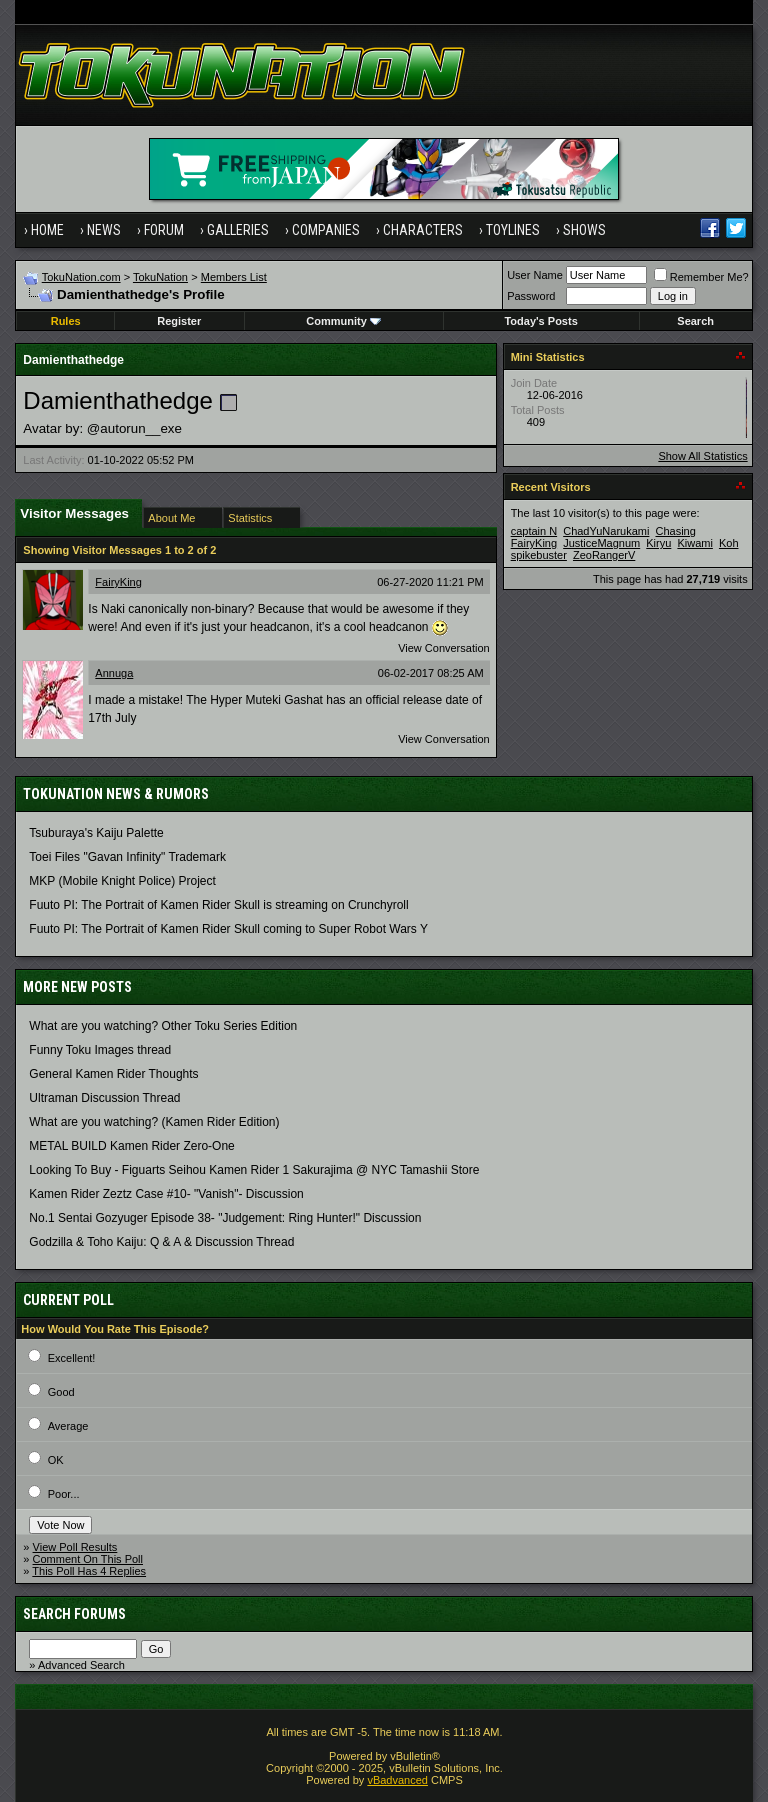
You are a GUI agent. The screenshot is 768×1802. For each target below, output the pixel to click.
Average (68, 1426)
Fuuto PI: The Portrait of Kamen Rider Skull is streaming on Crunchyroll (218, 905)
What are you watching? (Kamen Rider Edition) (154, 1122)
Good (61, 1392)
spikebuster (539, 555)
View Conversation (444, 648)
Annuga (114, 673)
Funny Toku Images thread (100, 1050)
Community (343, 321)
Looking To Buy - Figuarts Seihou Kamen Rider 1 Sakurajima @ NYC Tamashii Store (254, 1170)
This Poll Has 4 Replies (89, 1571)
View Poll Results (75, 1547)
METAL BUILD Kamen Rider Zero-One (131, 1146)
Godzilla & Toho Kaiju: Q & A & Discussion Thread (161, 1242)
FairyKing (118, 582)
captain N (534, 531)
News (104, 230)
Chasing (675, 531)
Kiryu (658, 543)
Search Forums (74, 1614)
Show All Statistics (702, 456)
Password (531, 296)
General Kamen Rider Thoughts (113, 1074)
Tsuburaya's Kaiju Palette (96, 833)
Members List (234, 277)
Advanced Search (81, 1665)
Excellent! (72, 1358)
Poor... (64, 1494)
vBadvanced (397, 1780)
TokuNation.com (81, 277)
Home (47, 230)
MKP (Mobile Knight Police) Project (122, 881)
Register (179, 321)
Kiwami (694, 543)
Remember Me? (701, 277)
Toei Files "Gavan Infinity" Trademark (127, 857)
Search (695, 321)
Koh (729, 543)
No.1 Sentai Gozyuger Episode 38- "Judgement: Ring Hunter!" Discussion (225, 1218)
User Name (535, 275)
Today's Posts (540, 321)
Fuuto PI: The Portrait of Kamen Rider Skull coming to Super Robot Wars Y (228, 929)
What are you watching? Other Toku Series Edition (163, 1026)
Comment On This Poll (88, 1559)
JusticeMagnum (601, 543)
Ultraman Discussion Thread (104, 1098)
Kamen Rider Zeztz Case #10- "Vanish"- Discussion (166, 1194)
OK (56, 1460)
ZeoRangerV (604, 555)
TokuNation (160, 277)
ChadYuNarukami (606, 531)
